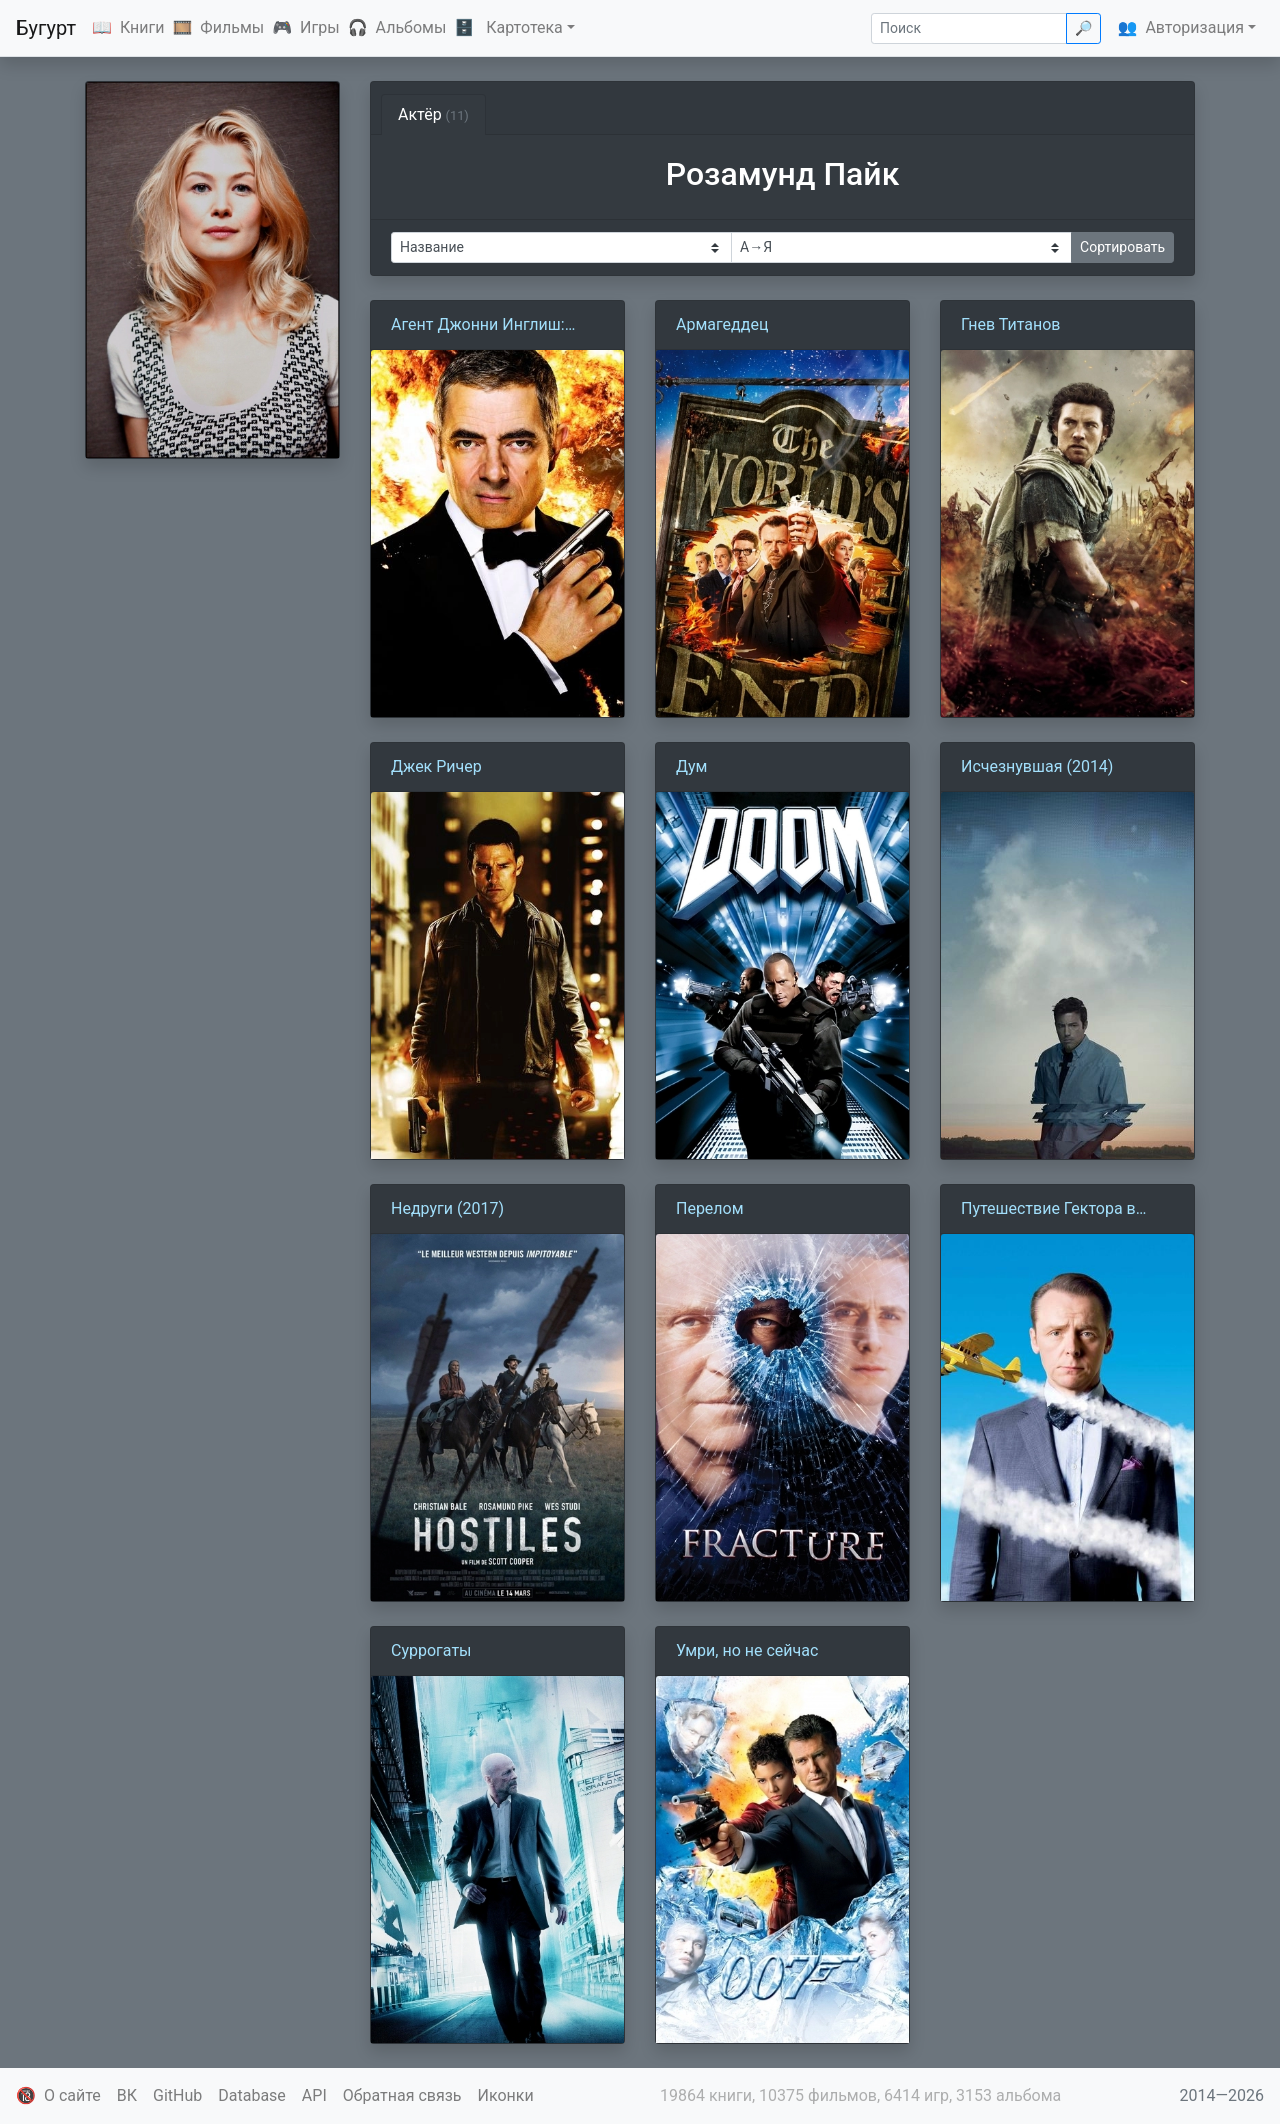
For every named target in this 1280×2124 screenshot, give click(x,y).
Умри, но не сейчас (747, 1650)
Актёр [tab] (433, 114)
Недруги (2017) (447, 1208)
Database (252, 2095)
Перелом (710, 1208)
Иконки (506, 2095)
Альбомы (411, 27)
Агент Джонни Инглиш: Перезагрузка (478, 326)
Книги (142, 27)
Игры (320, 27)
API (314, 2095)
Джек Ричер (436, 766)
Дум (691, 766)
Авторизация (1194, 27)
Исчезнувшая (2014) (1037, 766)
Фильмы (232, 27)
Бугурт (46, 28)
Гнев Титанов (1011, 324)
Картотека (524, 27)
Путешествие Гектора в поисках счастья (1048, 1210)
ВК (127, 2095)
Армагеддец (722, 324)
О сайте (72, 2095)
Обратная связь (402, 2095)
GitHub (177, 2095)
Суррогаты (431, 1650)
